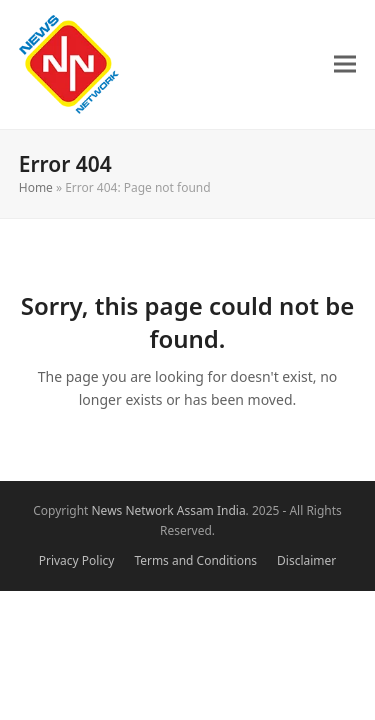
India (231, 510)
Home (36, 187)
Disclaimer (306, 560)
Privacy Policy (77, 560)
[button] (345, 64)
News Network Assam (153, 510)
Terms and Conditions (195, 560)
